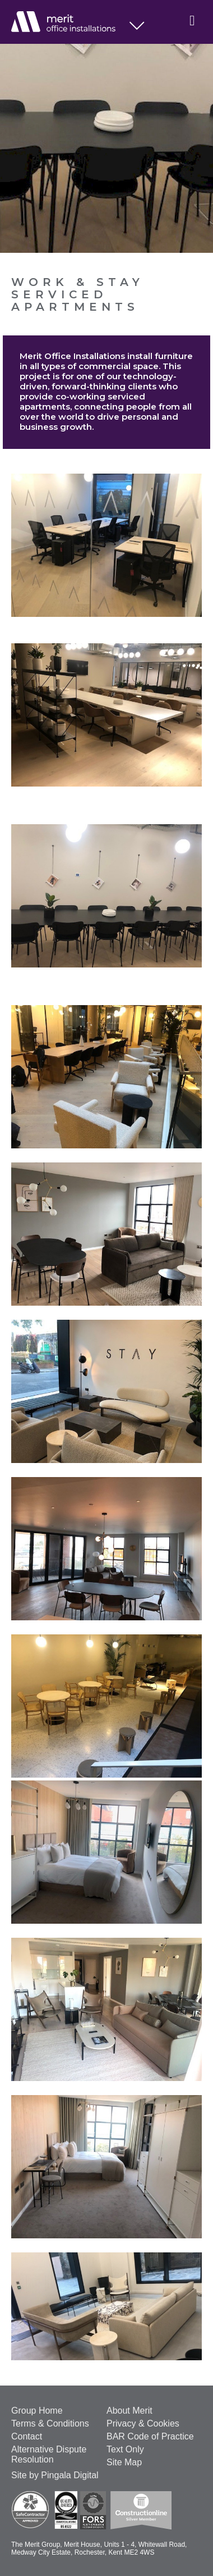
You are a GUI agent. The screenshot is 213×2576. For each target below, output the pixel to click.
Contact (26, 2436)
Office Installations (70, 22)
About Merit (129, 2410)
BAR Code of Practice (150, 2436)
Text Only (125, 2449)
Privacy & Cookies (142, 2423)
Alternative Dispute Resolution (48, 2454)
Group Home (37, 2410)
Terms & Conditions (50, 2423)
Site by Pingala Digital (55, 2475)
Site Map (124, 2462)
